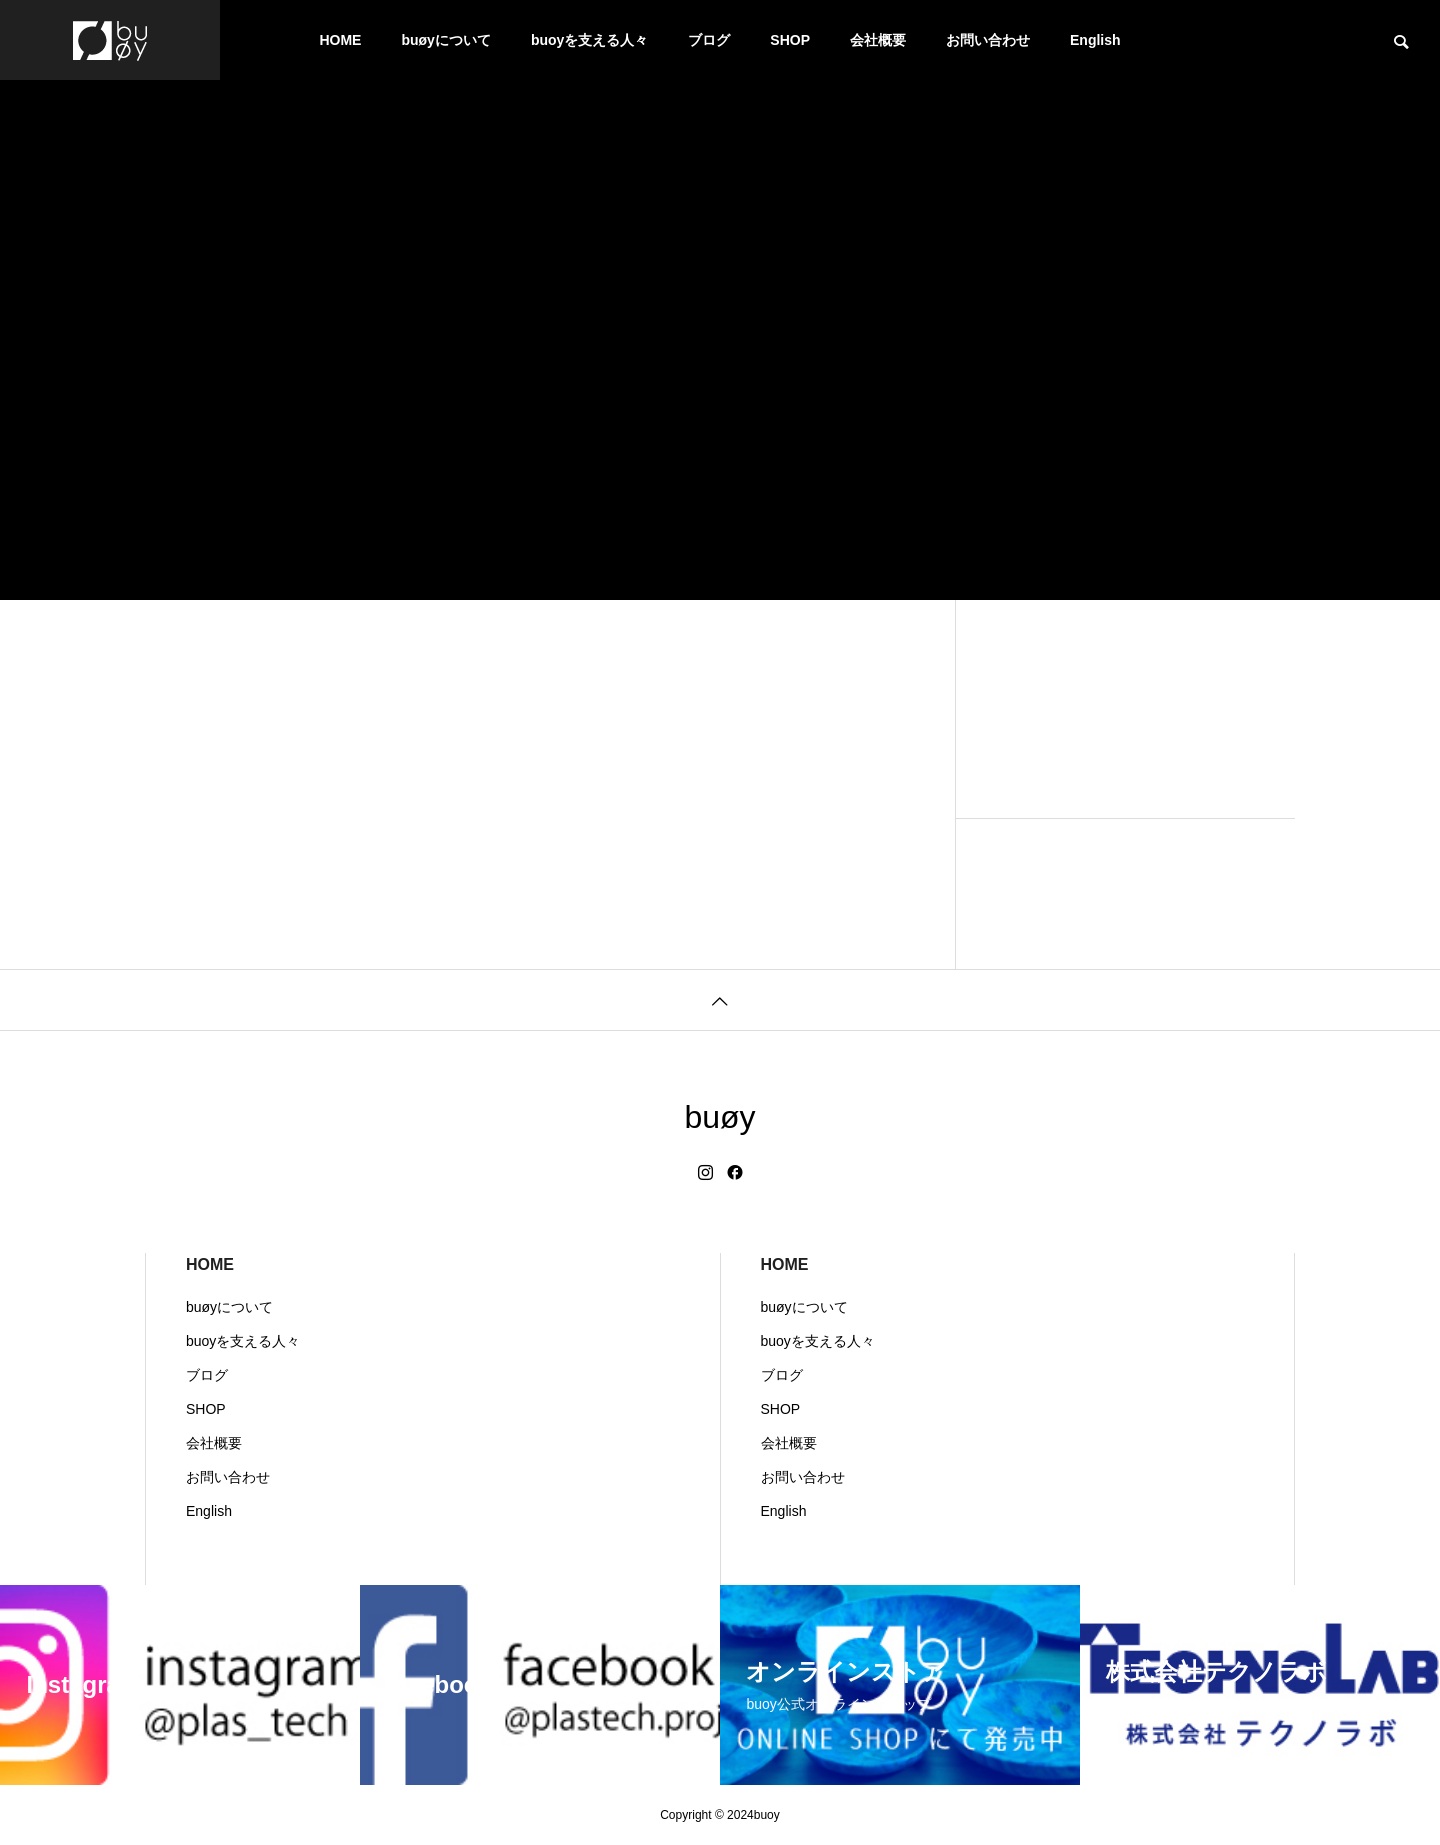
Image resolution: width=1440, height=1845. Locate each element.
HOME (340, 40)
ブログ (709, 40)
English (1095, 40)
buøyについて (445, 40)
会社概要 (878, 40)
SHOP (790, 40)
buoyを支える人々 (589, 40)
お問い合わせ (988, 40)
